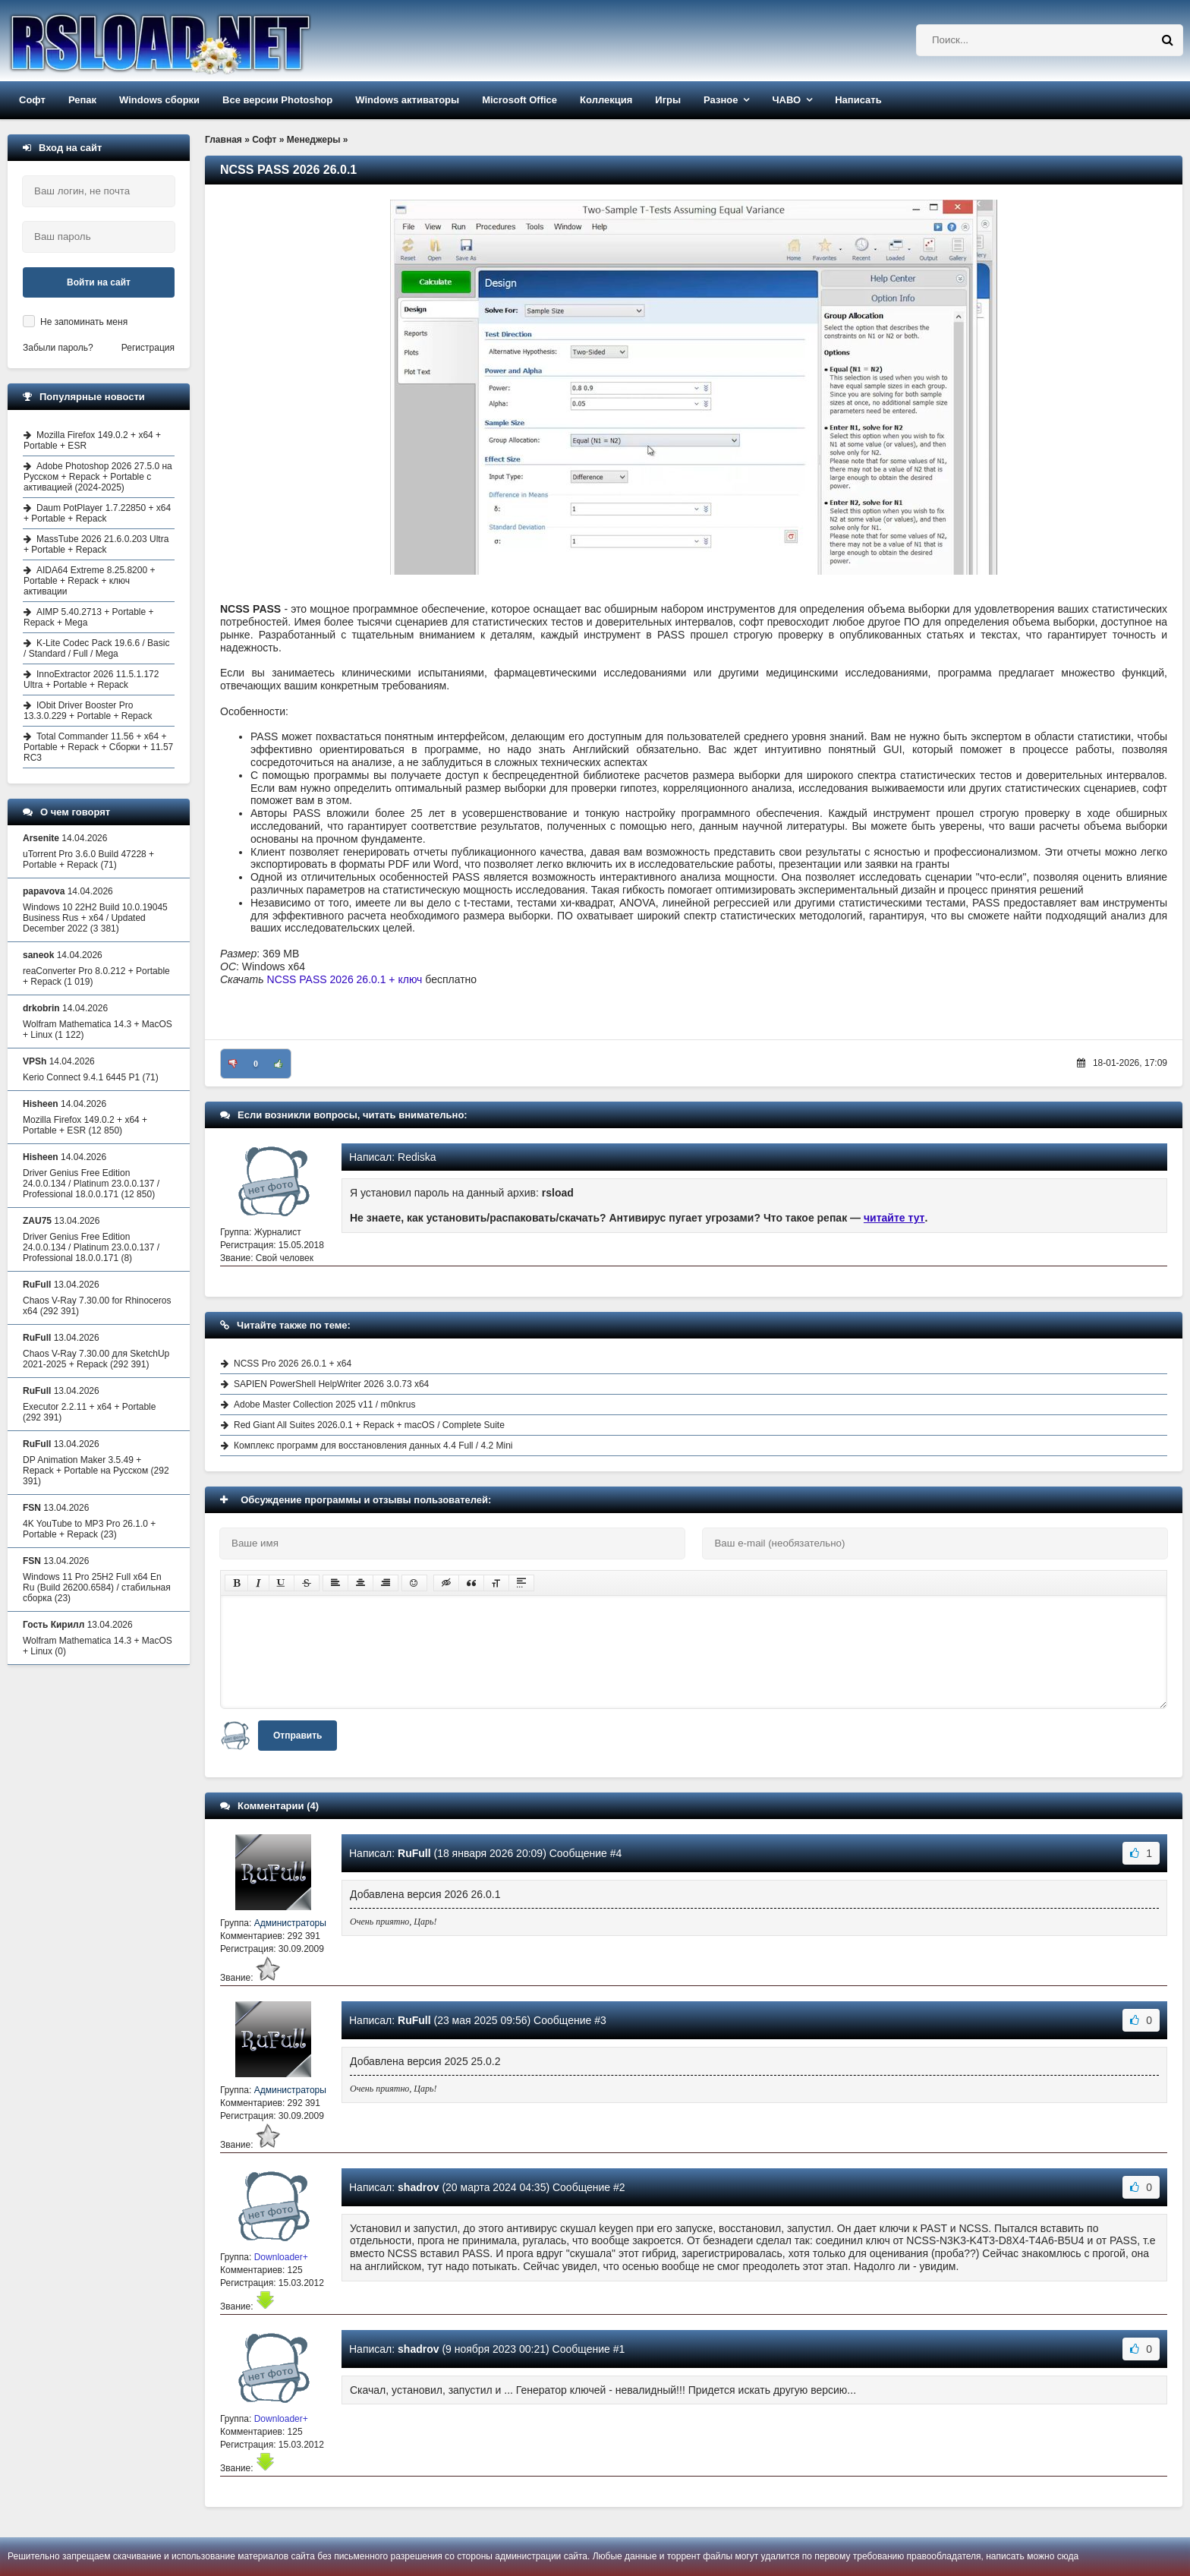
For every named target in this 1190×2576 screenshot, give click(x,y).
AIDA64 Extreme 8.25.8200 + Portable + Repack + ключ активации (89, 581)
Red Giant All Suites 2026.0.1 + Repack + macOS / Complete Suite (369, 1425)
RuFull (414, 1853)
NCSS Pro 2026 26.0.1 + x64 (292, 1363)
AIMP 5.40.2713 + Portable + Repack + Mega (89, 617)
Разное (721, 100)
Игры (668, 100)
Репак (82, 100)
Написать (858, 100)
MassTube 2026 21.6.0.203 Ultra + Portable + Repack (96, 544)
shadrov (418, 2187)
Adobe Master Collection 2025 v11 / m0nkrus (324, 1404)
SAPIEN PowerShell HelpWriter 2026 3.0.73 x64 (331, 1384)
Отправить (297, 1735)
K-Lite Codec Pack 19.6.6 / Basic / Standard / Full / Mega (96, 648)
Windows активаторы (407, 100)
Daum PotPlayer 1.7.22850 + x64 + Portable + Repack (97, 513)
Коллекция (606, 100)
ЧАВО (786, 100)
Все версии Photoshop (277, 100)
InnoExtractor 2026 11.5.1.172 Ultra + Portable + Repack (91, 679)
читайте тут (894, 1218)
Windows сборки (159, 100)
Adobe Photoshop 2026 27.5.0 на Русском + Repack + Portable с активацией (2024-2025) (98, 477)
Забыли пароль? (58, 347)
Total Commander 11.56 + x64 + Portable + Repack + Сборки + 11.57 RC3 (98, 747)
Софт (32, 100)
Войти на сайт (99, 282)
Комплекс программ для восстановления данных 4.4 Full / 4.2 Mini (373, 1445)
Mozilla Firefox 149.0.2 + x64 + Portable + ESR (92, 440)
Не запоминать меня (84, 322)
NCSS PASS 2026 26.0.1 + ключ (345, 979)
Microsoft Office (519, 100)
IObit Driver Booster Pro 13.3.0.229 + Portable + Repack (88, 710)
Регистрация (148, 347)
